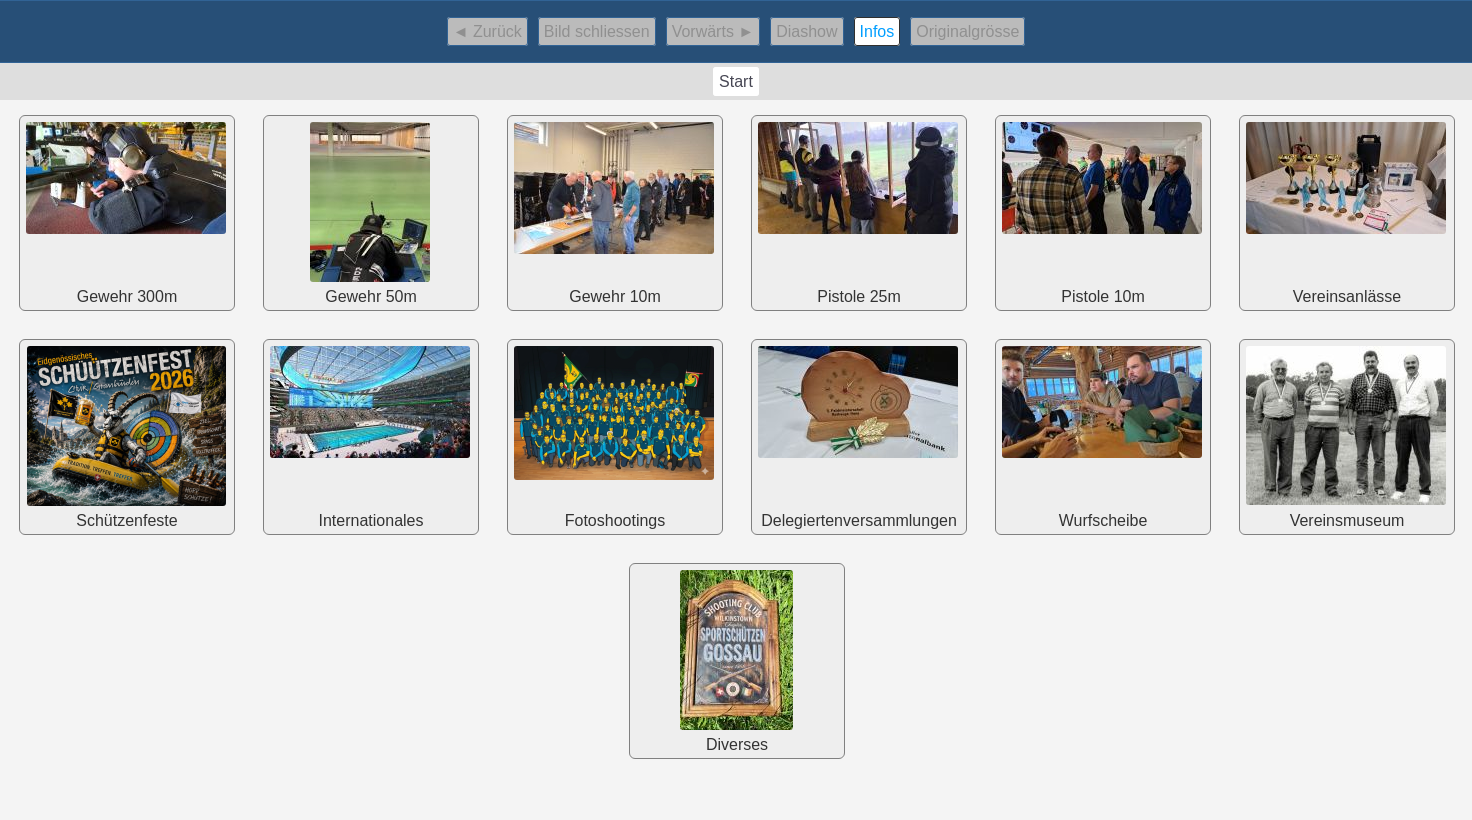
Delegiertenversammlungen (858, 434)
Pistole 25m (858, 210)
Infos (877, 31)
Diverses (736, 658)
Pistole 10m (1102, 210)
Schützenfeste (126, 434)
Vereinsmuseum (1346, 434)
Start (736, 81)
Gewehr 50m (370, 210)
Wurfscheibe (1102, 434)
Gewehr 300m (126, 210)
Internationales (370, 434)
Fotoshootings (614, 434)
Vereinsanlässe (1346, 210)
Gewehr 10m (614, 210)
